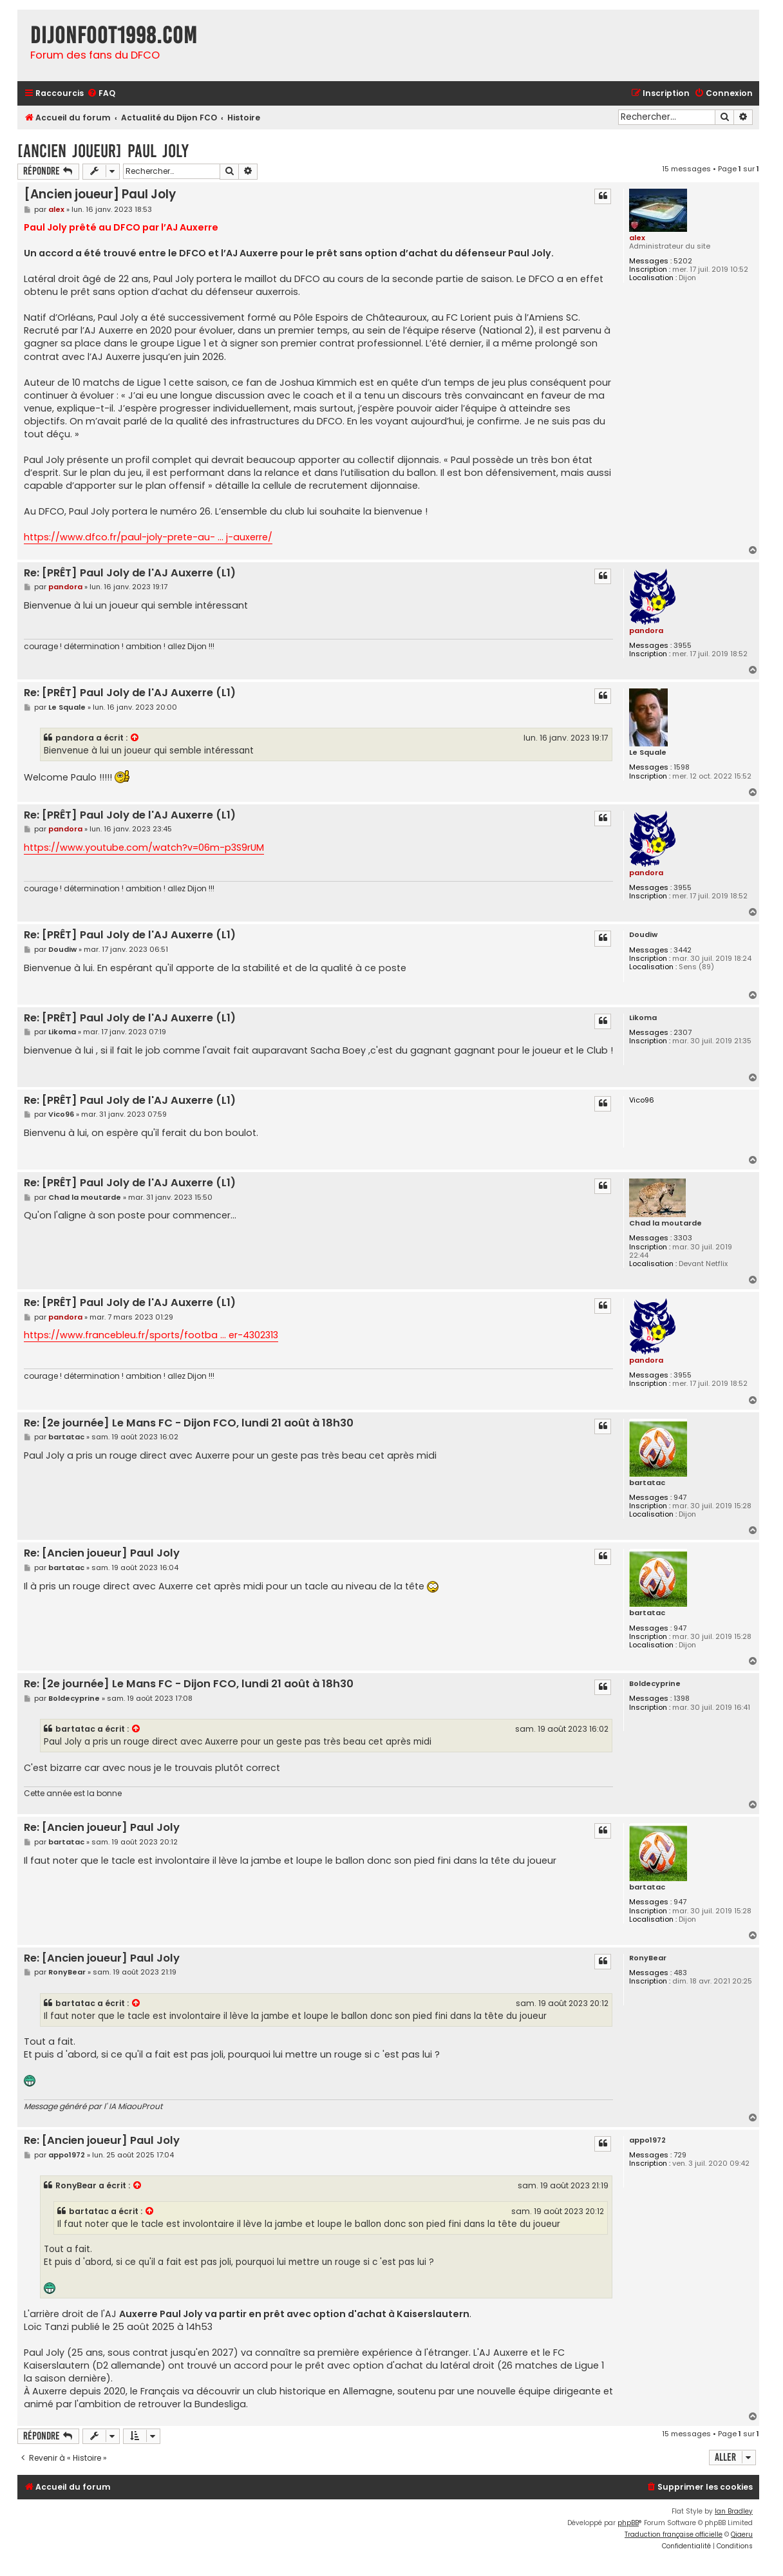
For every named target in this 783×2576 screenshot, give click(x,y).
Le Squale (647, 752)
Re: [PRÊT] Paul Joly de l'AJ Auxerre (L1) (130, 573)
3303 (683, 1238)
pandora (646, 630)
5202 (683, 261)
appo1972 (647, 2140)
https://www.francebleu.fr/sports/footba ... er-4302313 (151, 1335)
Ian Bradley (734, 2511)
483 (680, 1973)
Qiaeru (742, 2534)
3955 (683, 645)
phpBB (628, 2523)
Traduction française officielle (673, 2534)
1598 (682, 767)
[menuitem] (101, 93)
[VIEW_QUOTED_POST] (135, 738)
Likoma (643, 1018)
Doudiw (643, 935)
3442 (683, 950)
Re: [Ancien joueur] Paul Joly (102, 1553)
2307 (683, 1032)
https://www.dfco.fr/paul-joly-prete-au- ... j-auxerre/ (148, 537)
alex (637, 237)
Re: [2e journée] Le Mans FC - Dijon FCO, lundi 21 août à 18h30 (189, 1423)
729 (680, 2155)
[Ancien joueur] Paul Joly (103, 151)
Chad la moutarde (665, 1223)
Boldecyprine (655, 1684)
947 (680, 1497)
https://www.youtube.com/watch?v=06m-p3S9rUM (144, 847)
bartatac (647, 1483)
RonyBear (647, 1958)
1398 (682, 1698)
